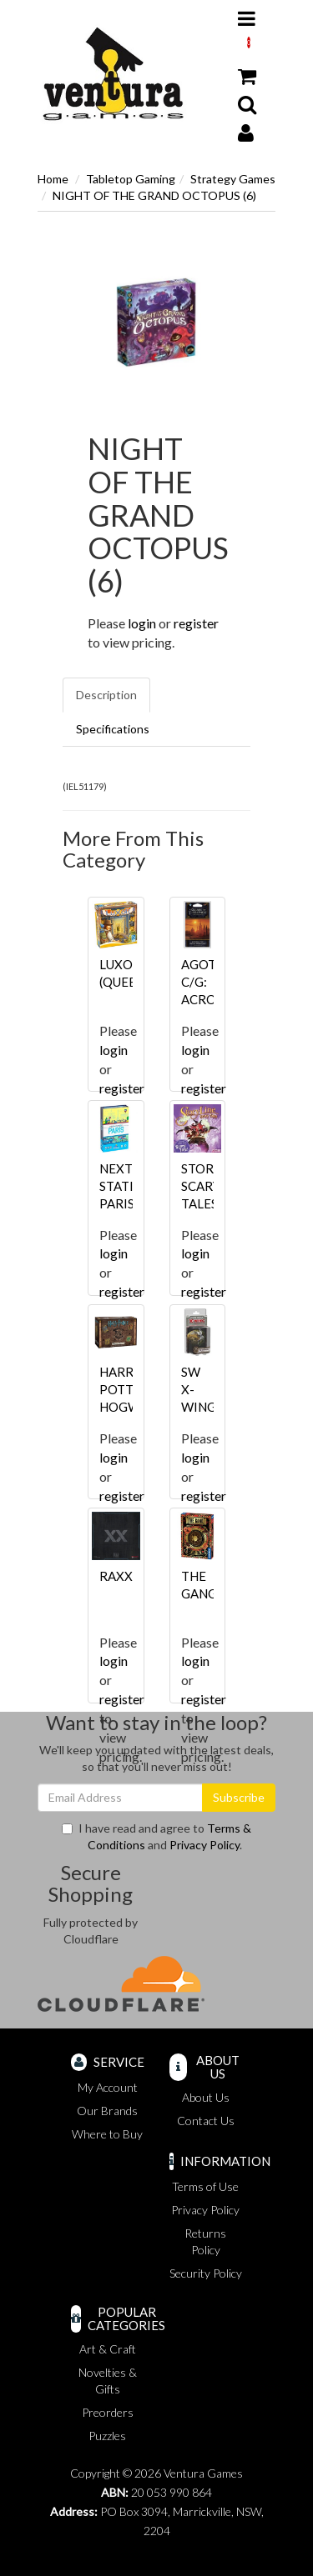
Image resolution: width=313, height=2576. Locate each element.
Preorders (108, 2412)
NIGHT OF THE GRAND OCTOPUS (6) (154, 195)
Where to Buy (107, 2134)
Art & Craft (107, 2349)
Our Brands (107, 2110)
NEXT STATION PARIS (126, 1186)
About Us (206, 2097)
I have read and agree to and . (156, 1836)
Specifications (112, 729)
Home (53, 179)
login (142, 623)
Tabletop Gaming (130, 179)
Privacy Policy (204, 1845)
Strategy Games (232, 179)
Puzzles (107, 2435)
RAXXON (125, 1575)
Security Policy (205, 2273)
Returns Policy (205, 2241)
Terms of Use (205, 2186)
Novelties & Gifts (107, 2380)
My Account (108, 2087)
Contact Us (206, 2120)
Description (106, 695)
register (196, 623)
